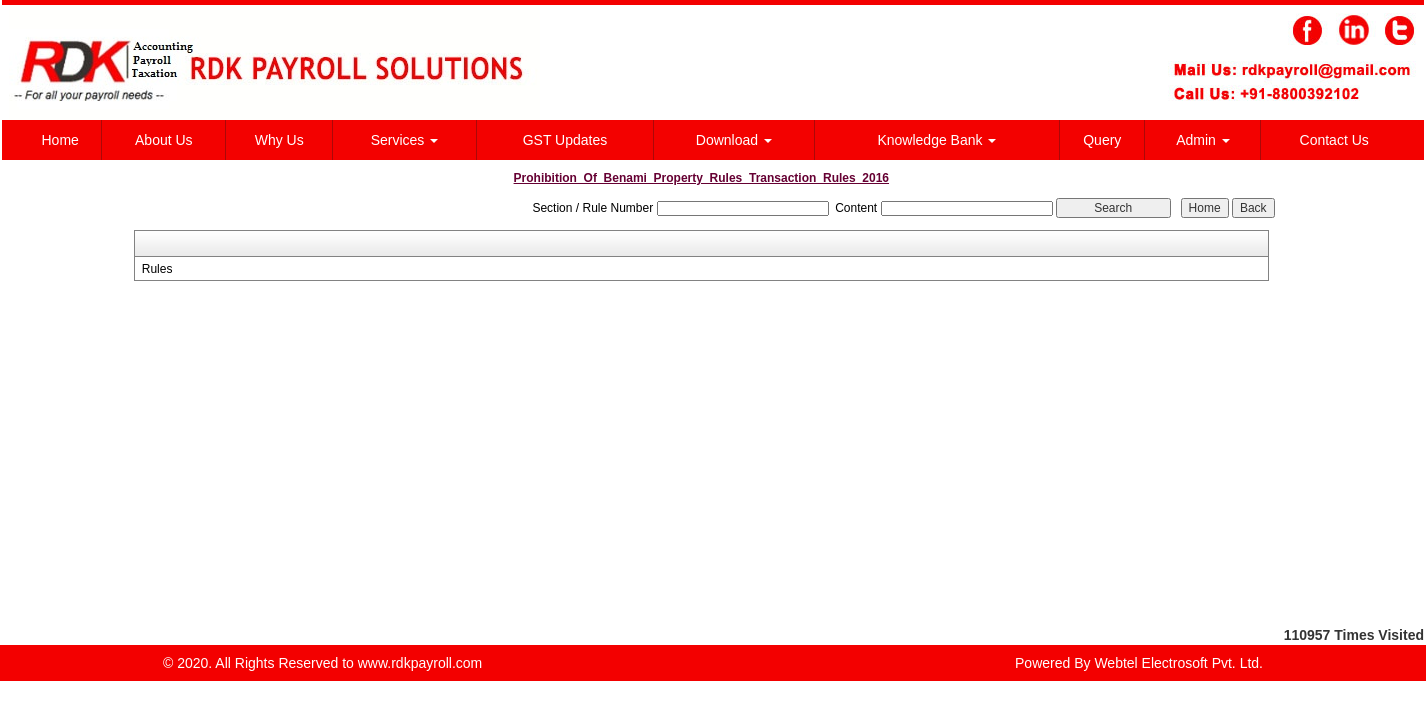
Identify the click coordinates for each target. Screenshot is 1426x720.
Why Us (279, 140)
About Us (164, 140)
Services (405, 140)
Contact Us (1334, 140)
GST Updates (565, 140)
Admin (1203, 140)
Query (1102, 140)
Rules (157, 269)
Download (734, 140)
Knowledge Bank (936, 140)
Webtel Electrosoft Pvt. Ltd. (1178, 663)
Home (60, 140)
